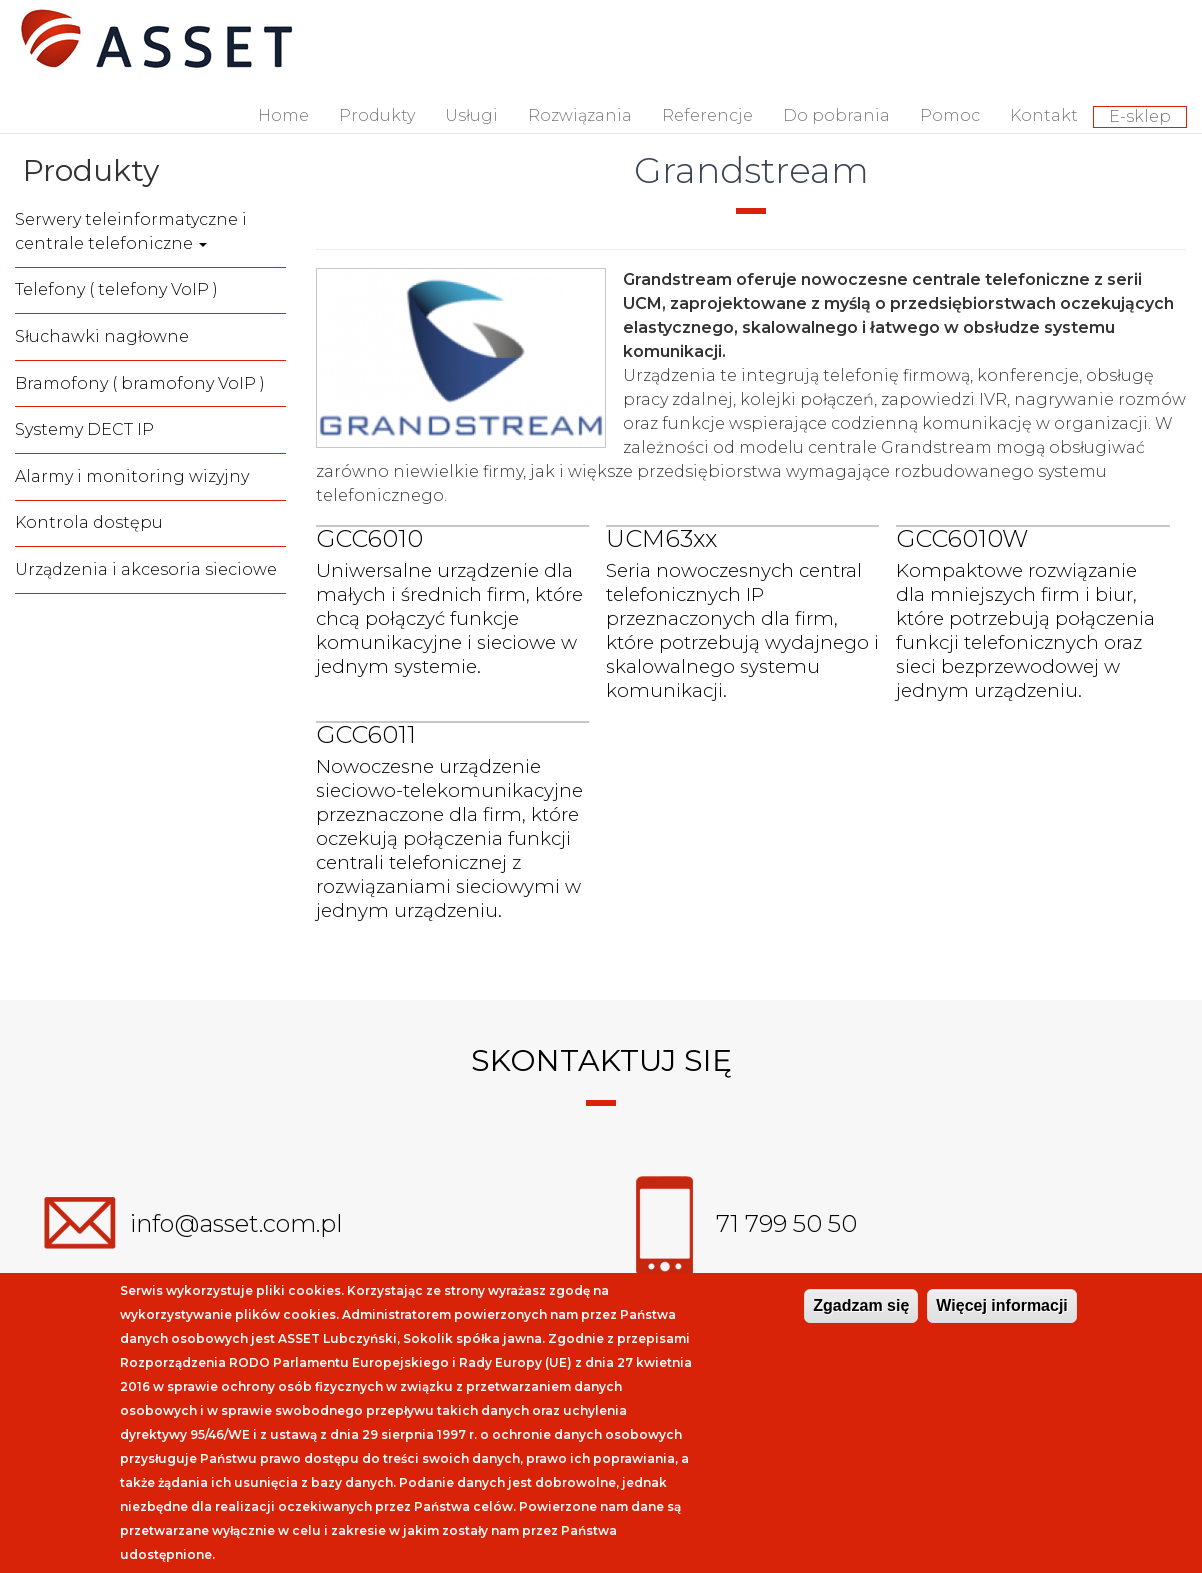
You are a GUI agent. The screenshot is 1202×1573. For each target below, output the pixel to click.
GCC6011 (366, 734)
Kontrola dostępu (89, 522)
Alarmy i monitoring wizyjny (132, 476)
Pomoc (950, 115)
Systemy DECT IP (84, 429)
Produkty (377, 115)
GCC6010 (369, 538)
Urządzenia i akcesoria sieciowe (146, 569)
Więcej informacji (1001, 1305)
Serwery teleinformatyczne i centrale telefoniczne (131, 231)
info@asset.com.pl (236, 1224)
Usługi (471, 115)
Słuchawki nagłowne (102, 336)
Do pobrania (836, 115)
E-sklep (1140, 116)
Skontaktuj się (601, 1060)
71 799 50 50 (786, 1224)
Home (283, 115)
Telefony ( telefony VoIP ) (116, 289)
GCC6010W (962, 538)
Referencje (707, 115)
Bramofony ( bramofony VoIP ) (140, 383)
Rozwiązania (580, 115)
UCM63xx (661, 538)
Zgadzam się (861, 1305)
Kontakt (1044, 115)
